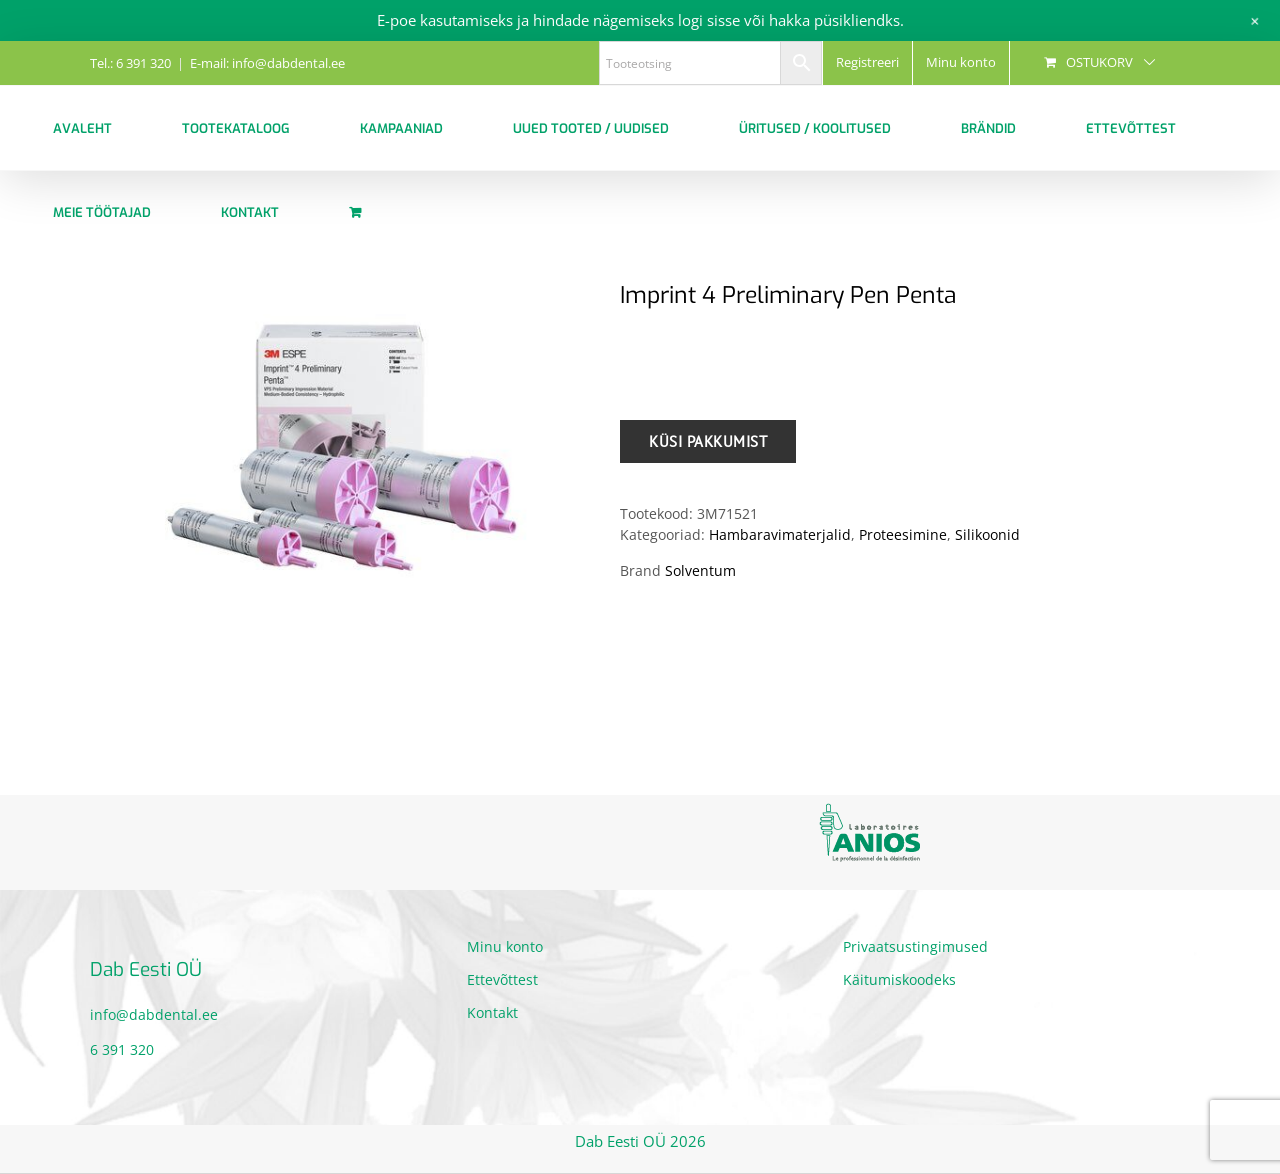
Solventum (700, 570)
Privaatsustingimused (915, 946)
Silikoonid (987, 534)
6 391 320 (122, 1049)
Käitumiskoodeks (899, 979)
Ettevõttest (502, 979)
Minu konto (505, 946)
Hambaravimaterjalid (780, 534)
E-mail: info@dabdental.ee (267, 63)
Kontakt (492, 1012)
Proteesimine (903, 534)
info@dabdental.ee (154, 1014)
